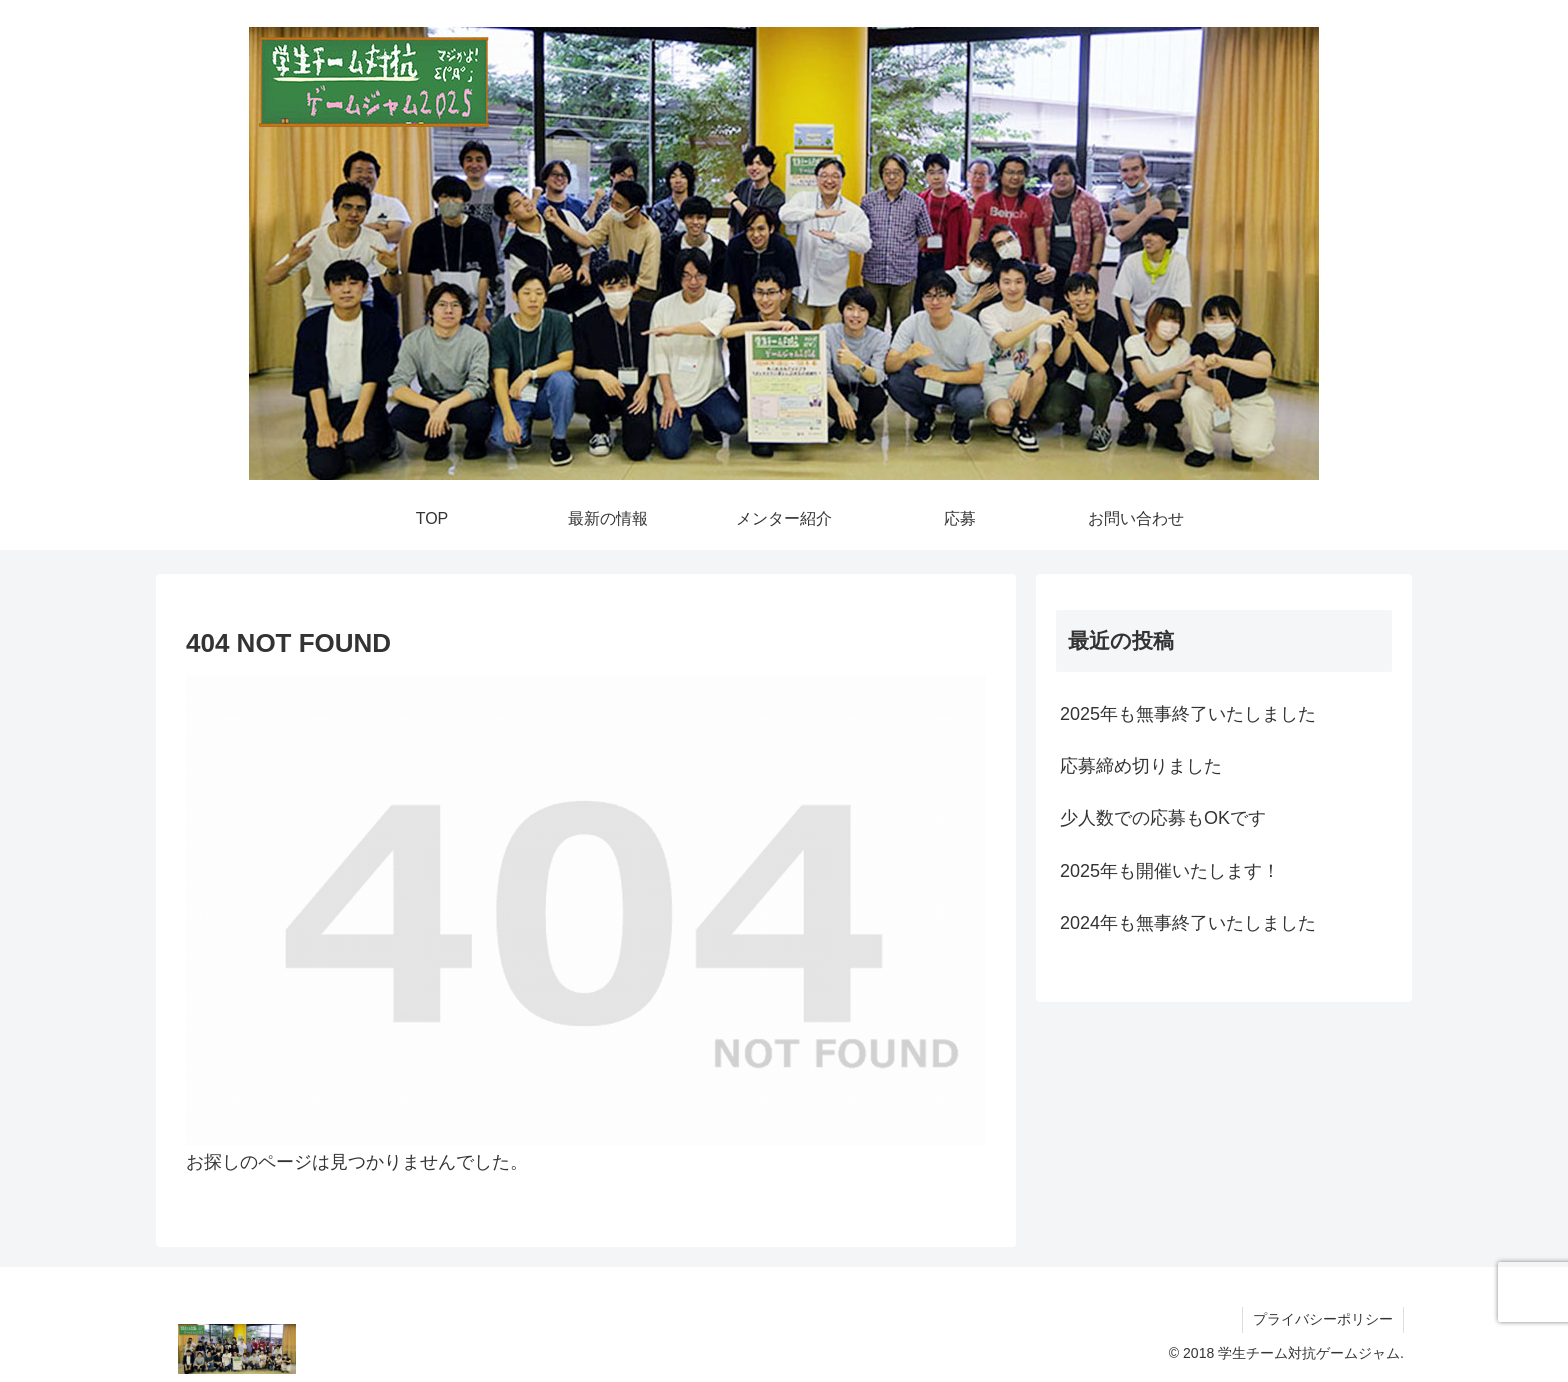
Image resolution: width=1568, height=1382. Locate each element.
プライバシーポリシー (1323, 1319)
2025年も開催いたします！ (1170, 871)
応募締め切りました (1141, 766)
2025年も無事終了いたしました (1188, 714)
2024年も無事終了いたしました (1188, 923)
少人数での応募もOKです (1163, 818)
